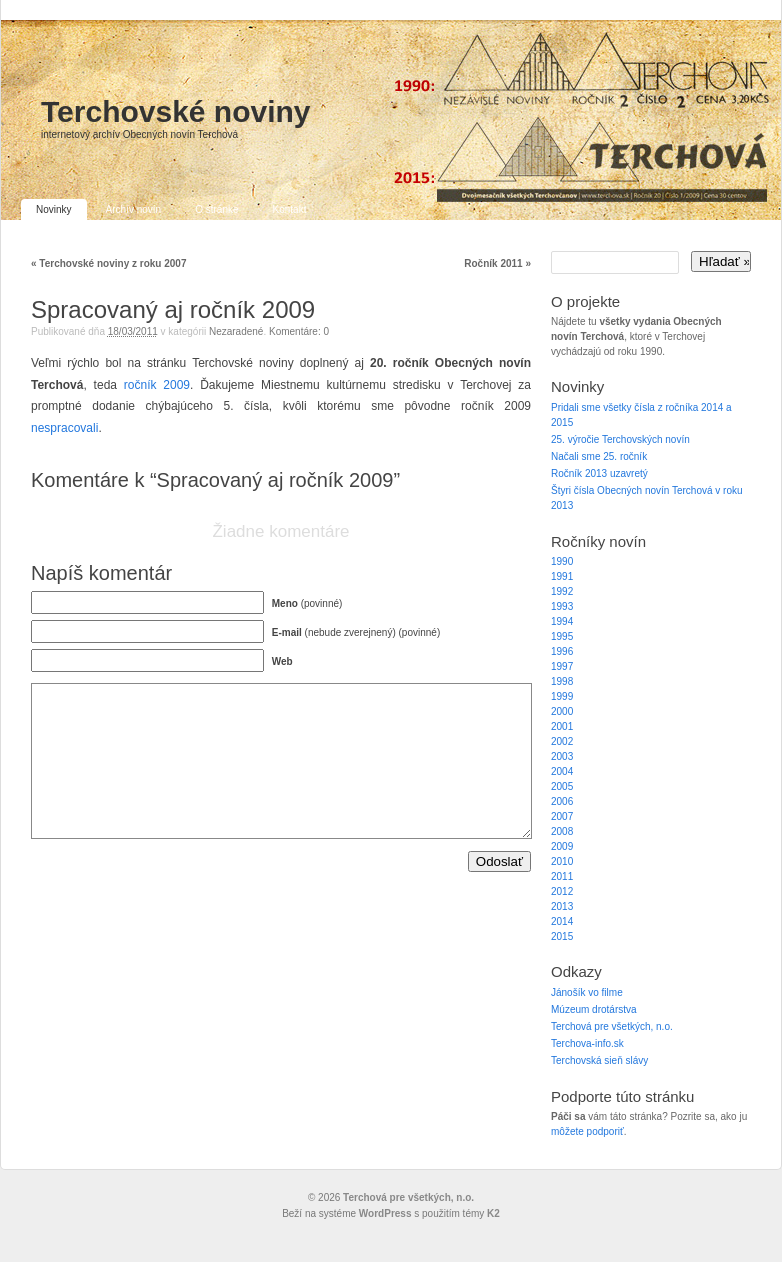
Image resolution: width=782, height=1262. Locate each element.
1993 (562, 606)
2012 (562, 891)
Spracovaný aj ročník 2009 (173, 309)
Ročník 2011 (497, 263)
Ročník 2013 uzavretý (599, 473)
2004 (562, 771)
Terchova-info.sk (587, 1043)
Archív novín (134, 209)
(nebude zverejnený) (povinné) (356, 632)
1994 (562, 621)
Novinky (54, 209)
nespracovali (64, 428)
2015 (562, 936)
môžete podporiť (587, 1131)
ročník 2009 (157, 385)
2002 (562, 741)
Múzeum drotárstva (594, 1009)
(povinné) (307, 603)
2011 (562, 876)
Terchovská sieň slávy (599, 1060)
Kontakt (290, 209)
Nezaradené (236, 331)
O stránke (216, 209)
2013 (562, 906)
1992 (562, 591)
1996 (562, 651)
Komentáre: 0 (299, 331)
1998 (562, 681)
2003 (562, 756)
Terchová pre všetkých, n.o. (612, 1026)
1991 (562, 576)
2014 (562, 921)
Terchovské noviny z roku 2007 (108, 263)
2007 (562, 816)
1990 (562, 561)
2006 (562, 801)
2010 (562, 861)
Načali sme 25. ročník (599, 456)
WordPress (385, 1213)
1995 (562, 636)
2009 (562, 846)
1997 (562, 666)
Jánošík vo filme (587, 992)
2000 (562, 711)
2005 (562, 786)
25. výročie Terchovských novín (620, 439)
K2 (493, 1213)
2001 (562, 726)
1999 (562, 696)
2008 (562, 831)
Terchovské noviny (176, 111)
